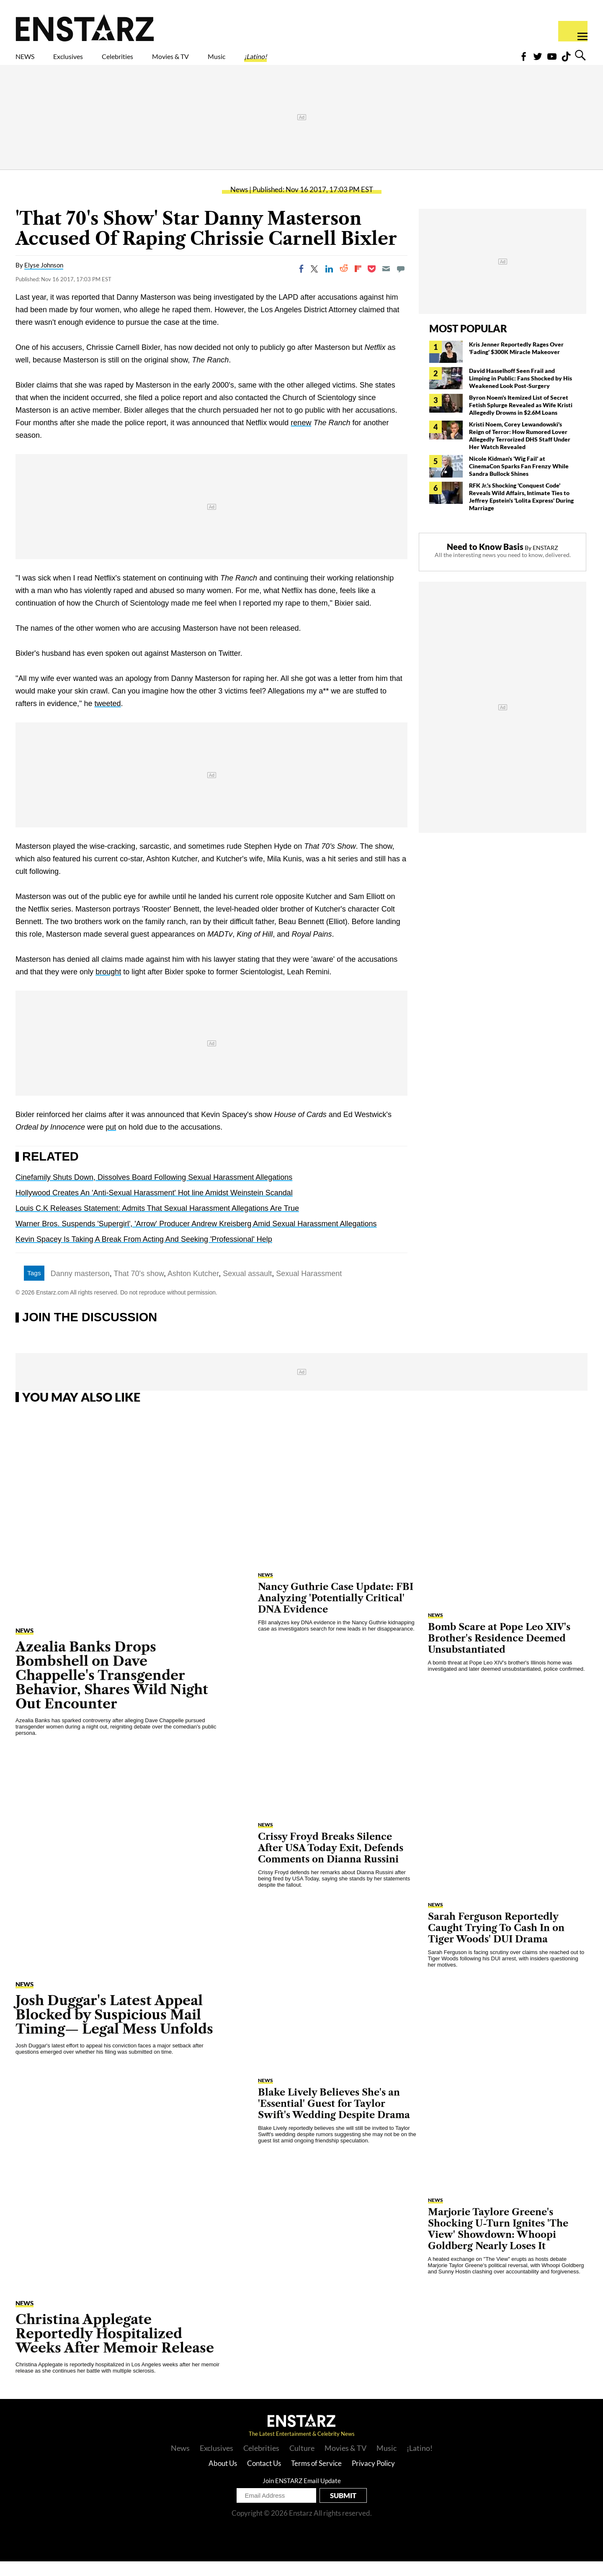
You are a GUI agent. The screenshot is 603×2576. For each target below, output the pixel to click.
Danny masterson (80, 1288)
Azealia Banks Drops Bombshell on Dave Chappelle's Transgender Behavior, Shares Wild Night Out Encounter (111, 1689)
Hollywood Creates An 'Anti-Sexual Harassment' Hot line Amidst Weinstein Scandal (154, 1207)
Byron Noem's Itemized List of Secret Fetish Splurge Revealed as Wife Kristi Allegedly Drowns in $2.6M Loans (520, 419)
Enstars (84, 27)
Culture (301, 2462)
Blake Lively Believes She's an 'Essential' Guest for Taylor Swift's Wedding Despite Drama (334, 2118)
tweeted (108, 718)
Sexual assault (247, 1288)
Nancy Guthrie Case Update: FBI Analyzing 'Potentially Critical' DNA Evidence (335, 1613)
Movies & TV (230, 62)
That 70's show (139, 1288)
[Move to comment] (400, 283)
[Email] (386, 283)
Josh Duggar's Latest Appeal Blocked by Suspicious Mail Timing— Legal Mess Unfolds (114, 2029)
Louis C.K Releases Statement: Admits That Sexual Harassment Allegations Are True (157, 1223)
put (111, 1142)
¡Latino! (343, 62)
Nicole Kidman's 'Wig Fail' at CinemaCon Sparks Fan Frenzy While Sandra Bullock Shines (519, 481)
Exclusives (88, 62)
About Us (223, 2477)
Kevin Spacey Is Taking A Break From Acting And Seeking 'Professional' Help (143, 1254)
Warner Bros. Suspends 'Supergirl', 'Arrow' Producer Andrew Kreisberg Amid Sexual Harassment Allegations (195, 1238)
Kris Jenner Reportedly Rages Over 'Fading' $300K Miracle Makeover (516, 362)
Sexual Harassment (309, 1288)
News (239, 204)
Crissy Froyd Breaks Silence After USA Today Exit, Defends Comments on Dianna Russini (330, 1863)
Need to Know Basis (485, 561)
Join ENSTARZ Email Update (302, 2495)
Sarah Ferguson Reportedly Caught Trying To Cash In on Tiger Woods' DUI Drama (496, 1943)
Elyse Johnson (43, 279)
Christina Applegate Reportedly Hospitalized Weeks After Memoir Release (114, 2348)
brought (108, 986)
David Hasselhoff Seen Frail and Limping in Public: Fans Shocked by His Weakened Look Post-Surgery (520, 393)
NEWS (30, 62)
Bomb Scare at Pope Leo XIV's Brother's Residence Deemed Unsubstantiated (499, 1653)
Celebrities (156, 62)
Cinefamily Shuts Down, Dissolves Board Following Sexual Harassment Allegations (153, 1192)
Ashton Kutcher (193, 1288)
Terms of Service (316, 2477)
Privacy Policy (373, 2477)
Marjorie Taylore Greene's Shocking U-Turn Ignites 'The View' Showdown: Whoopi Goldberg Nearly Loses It (498, 2243)
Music (292, 62)
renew (301, 437)
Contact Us (264, 2477)
